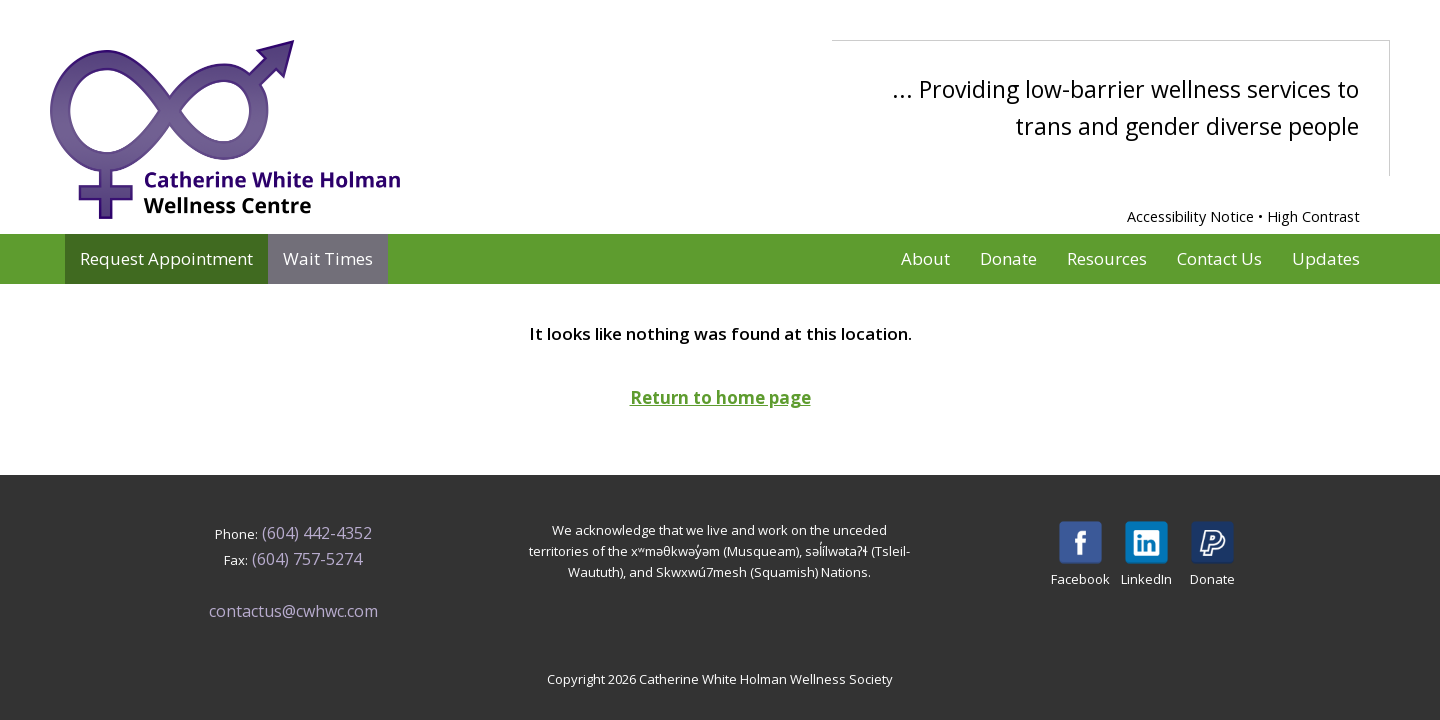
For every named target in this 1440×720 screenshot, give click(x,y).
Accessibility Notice (1190, 216)
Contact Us (1219, 258)
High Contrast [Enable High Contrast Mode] (1313, 216)
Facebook (1080, 554)
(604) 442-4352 (317, 533)
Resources (1107, 258)
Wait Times (328, 258)
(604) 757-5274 (307, 559)
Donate (1008, 258)
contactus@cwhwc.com (293, 611)
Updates (1326, 258)
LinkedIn (1146, 554)
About (925, 258)
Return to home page (720, 397)
